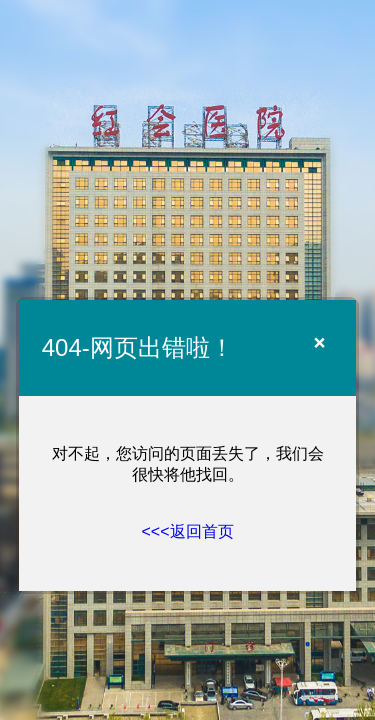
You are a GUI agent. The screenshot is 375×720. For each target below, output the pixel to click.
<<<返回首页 (187, 531)
